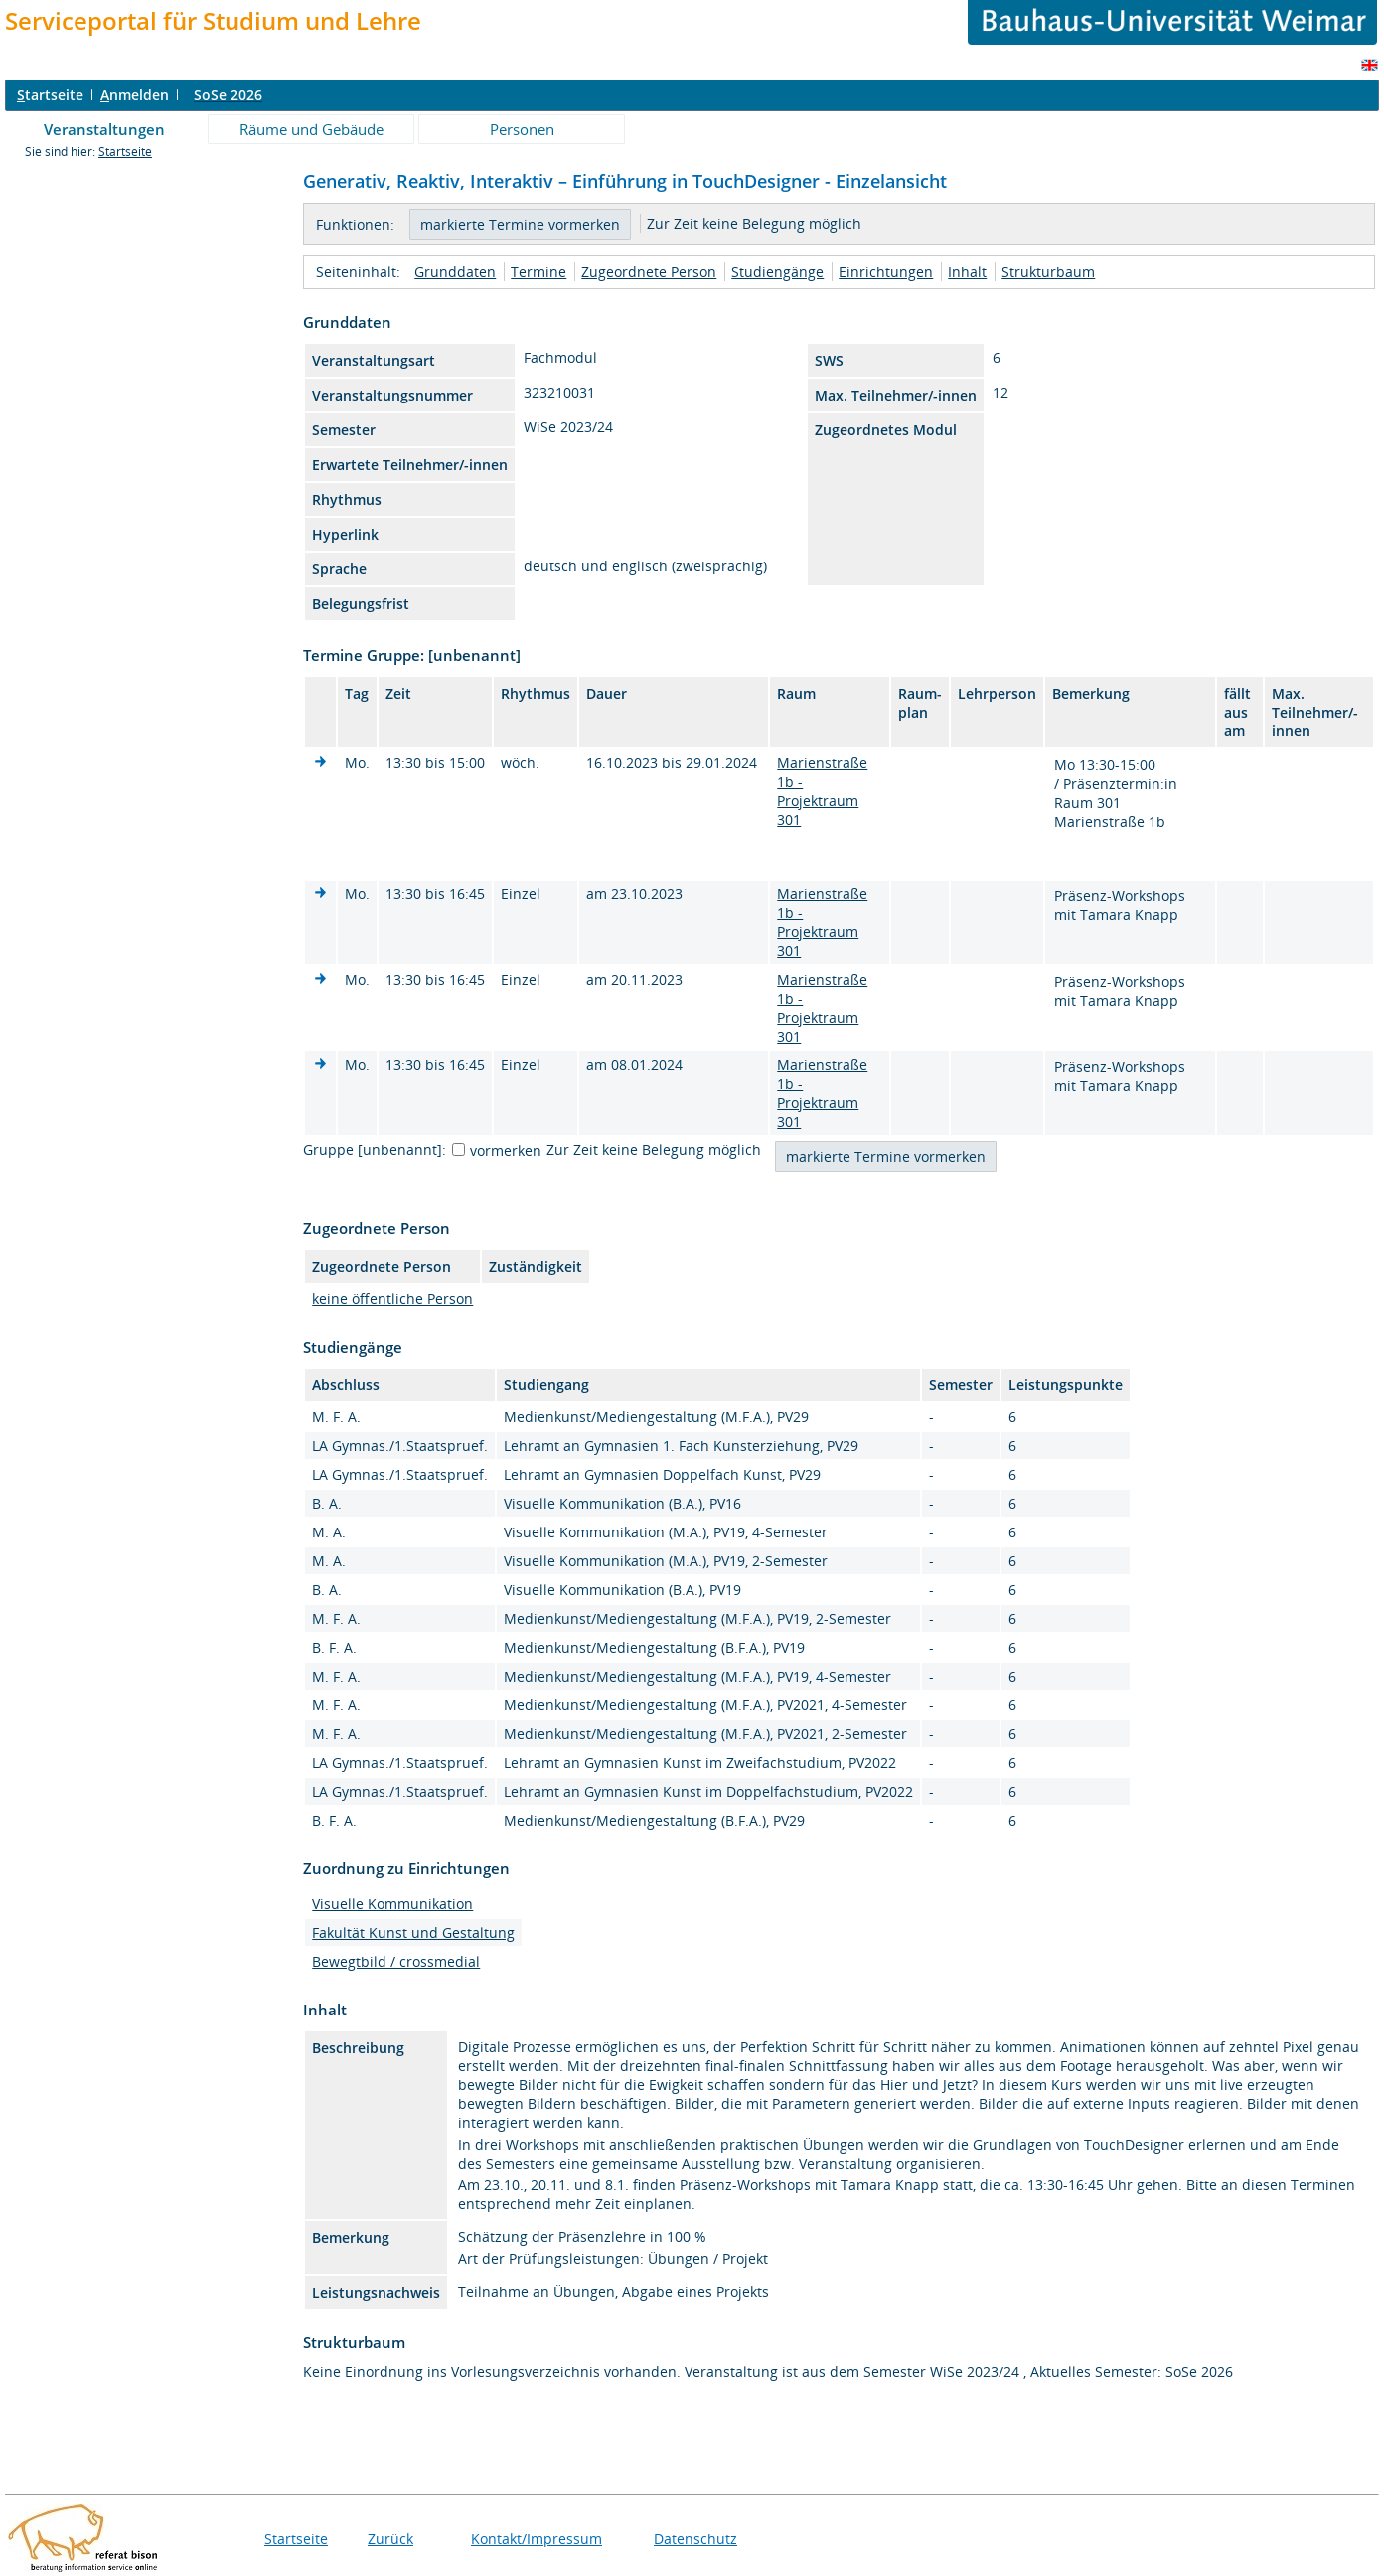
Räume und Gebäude (311, 129)
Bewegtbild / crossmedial (396, 1961)
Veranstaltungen (104, 129)
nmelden (134, 94)
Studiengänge (777, 271)
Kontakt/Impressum (536, 2538)
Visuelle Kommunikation (392, 1903)
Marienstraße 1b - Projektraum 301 (822, 791)
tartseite (50, 94)
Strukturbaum (1048, 271)
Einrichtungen (886, 271)
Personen (522, 129)
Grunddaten (455, 271)
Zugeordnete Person (648, 271)
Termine (538, 271)
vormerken (505, 1150)
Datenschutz (695, 2538)
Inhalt (967, 271)
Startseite (125, 151)
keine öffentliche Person (392, 1298)
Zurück (390, 2538)
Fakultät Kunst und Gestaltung (413, 1932)
